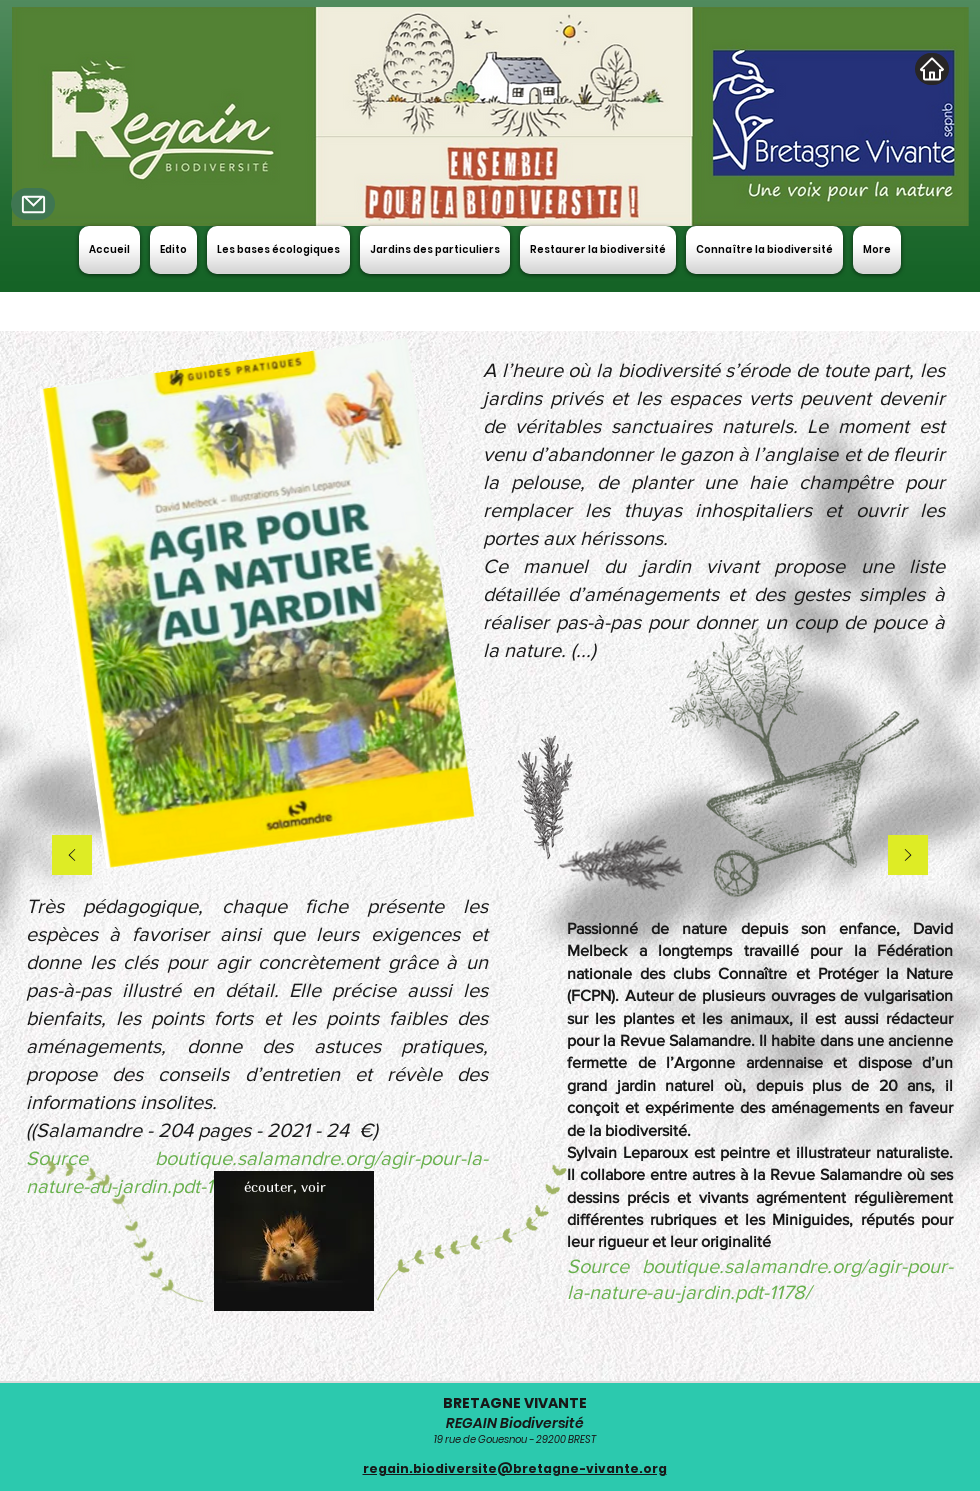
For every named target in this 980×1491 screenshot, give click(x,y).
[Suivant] (908, 856)
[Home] (932, 69)
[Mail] (33, 204)
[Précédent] (72, 856)
